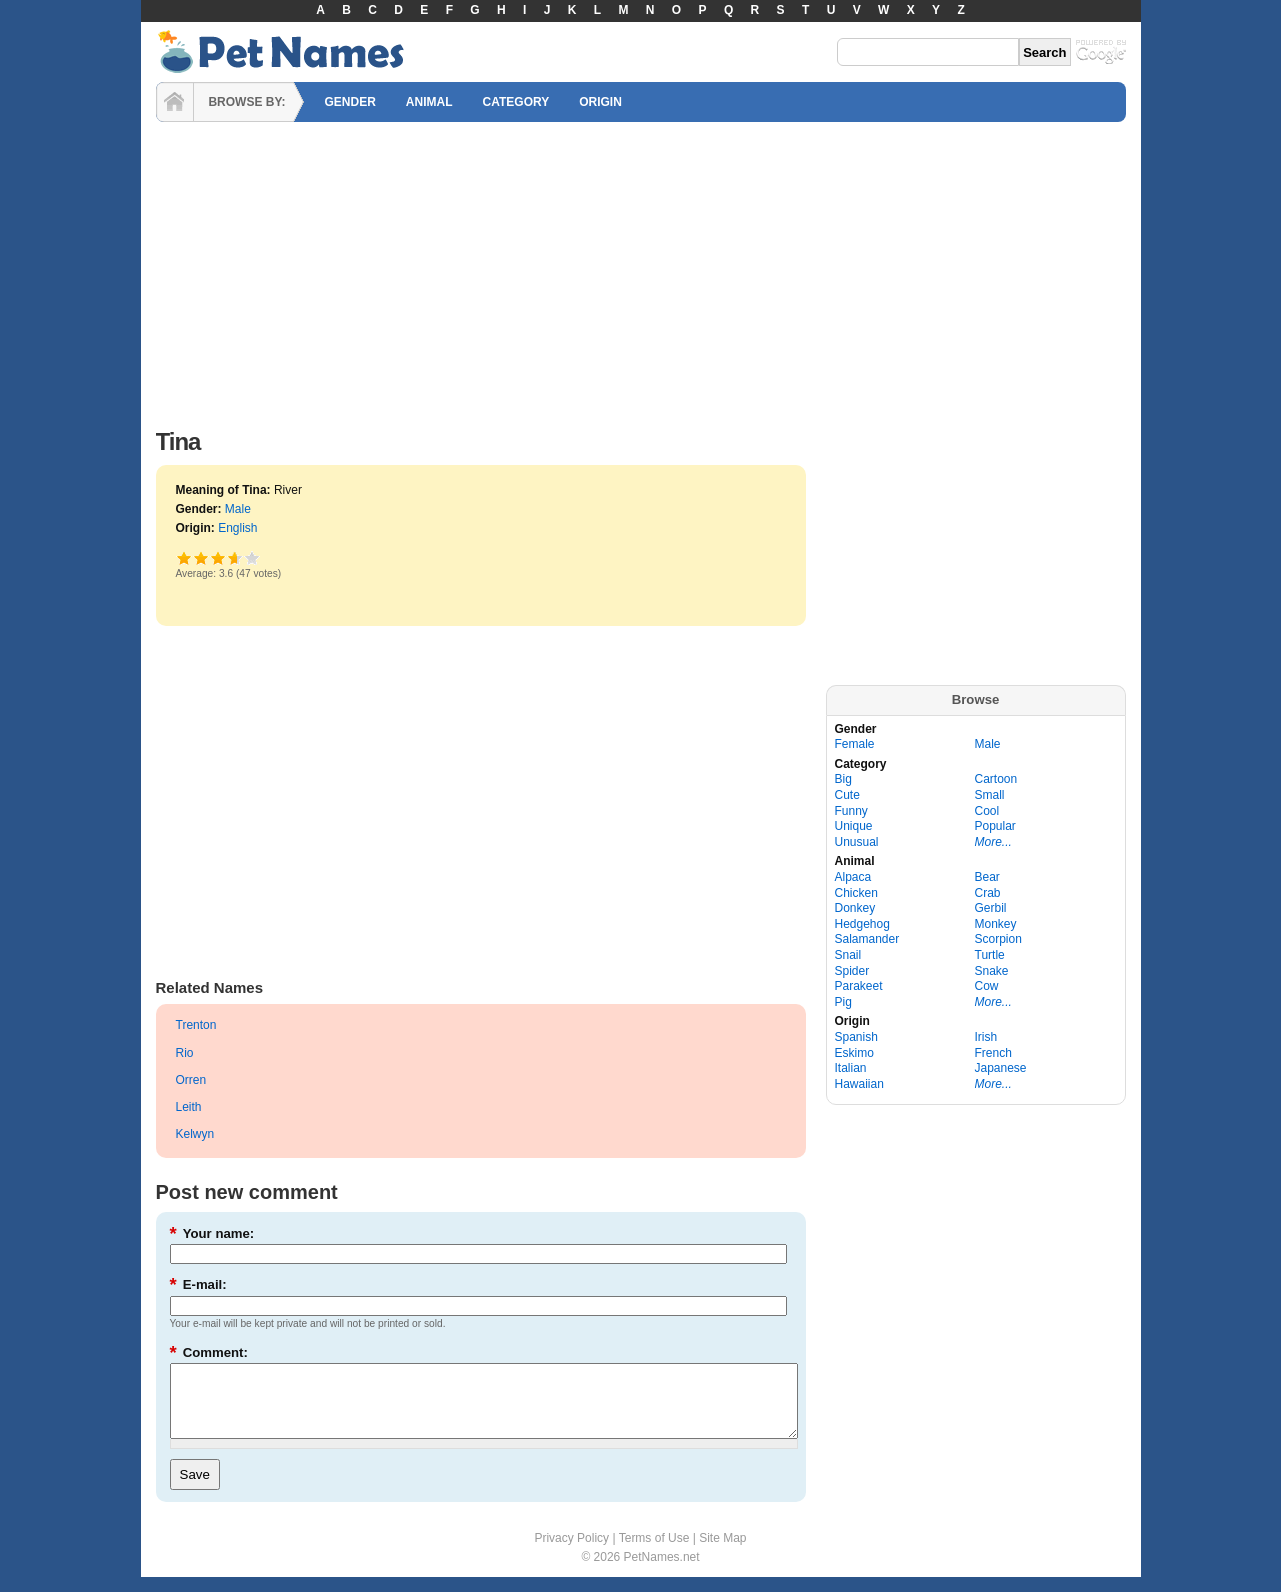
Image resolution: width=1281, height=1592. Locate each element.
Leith (189, 1107)
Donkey (855, 908)
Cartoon (996, 779)
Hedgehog (862, 924)
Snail (848, 955)
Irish (986, 1037)
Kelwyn (195, 1134)
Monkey (996, 924)
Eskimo (854, 1053)
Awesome (252, 557)
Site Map (722, 1553)
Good (218, 557)
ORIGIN (600, 102)
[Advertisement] (641, 270)
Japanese (1001, 1068)
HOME (175, 102)
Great (232, 557)
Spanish (856, 1037)
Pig (843, 1002)
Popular (995, 826)
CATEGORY (516, 102)
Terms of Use (654, 1553)
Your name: (212, 1233)
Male (238, 509)
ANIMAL (429, 102)
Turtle (990, 955)
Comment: (209, 1352)
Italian (851, 1068)
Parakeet (859, 986)
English (237, 528)
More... (993, 842)
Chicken (856, 893)
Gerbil (991, 908)
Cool (987, 811)
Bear (987, 877)
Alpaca (853, 877)
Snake (992, 971)
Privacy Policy (571, 1553)
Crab (988, 893)
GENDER (350, 102)
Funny (851, 811)
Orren (191, 1080)
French (993, 1053)
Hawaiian (859, 1084)
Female (855, 744)
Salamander (867, 939)
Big (843, 779)
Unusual (857, 842)
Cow (987, 986)
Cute (847, 795)
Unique (854, 826)
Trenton (196, 1025)
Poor (184, 557)
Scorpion (998, 939)
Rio (185, 1053)
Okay (201, 557)
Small (990, 795)
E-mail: (198, 1284)
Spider (852, 971)
